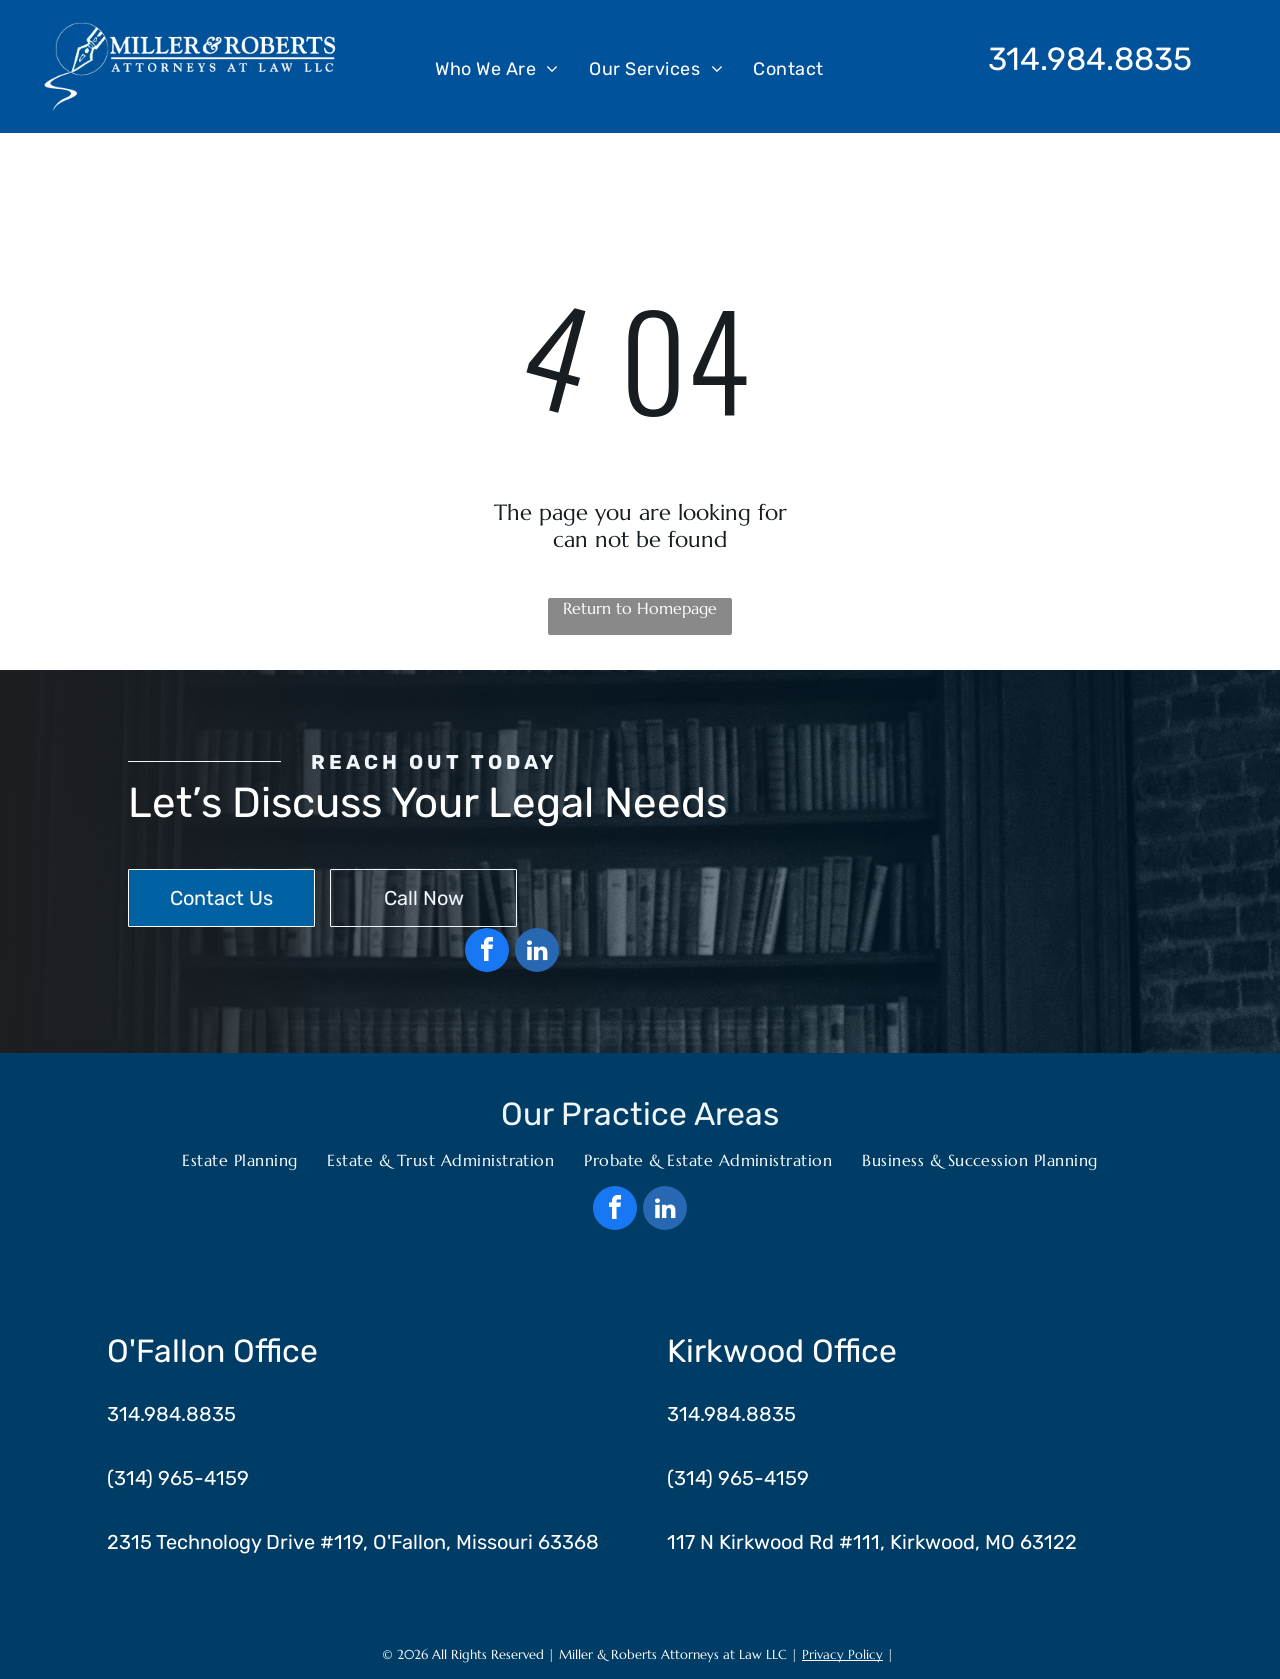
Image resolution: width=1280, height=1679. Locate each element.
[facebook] (487, 952)
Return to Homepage (640, 608)
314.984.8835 (1090, 59)
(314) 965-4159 (178, 1478)
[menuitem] (497, 68)
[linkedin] (537, 952)
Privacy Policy (842, 1654)
